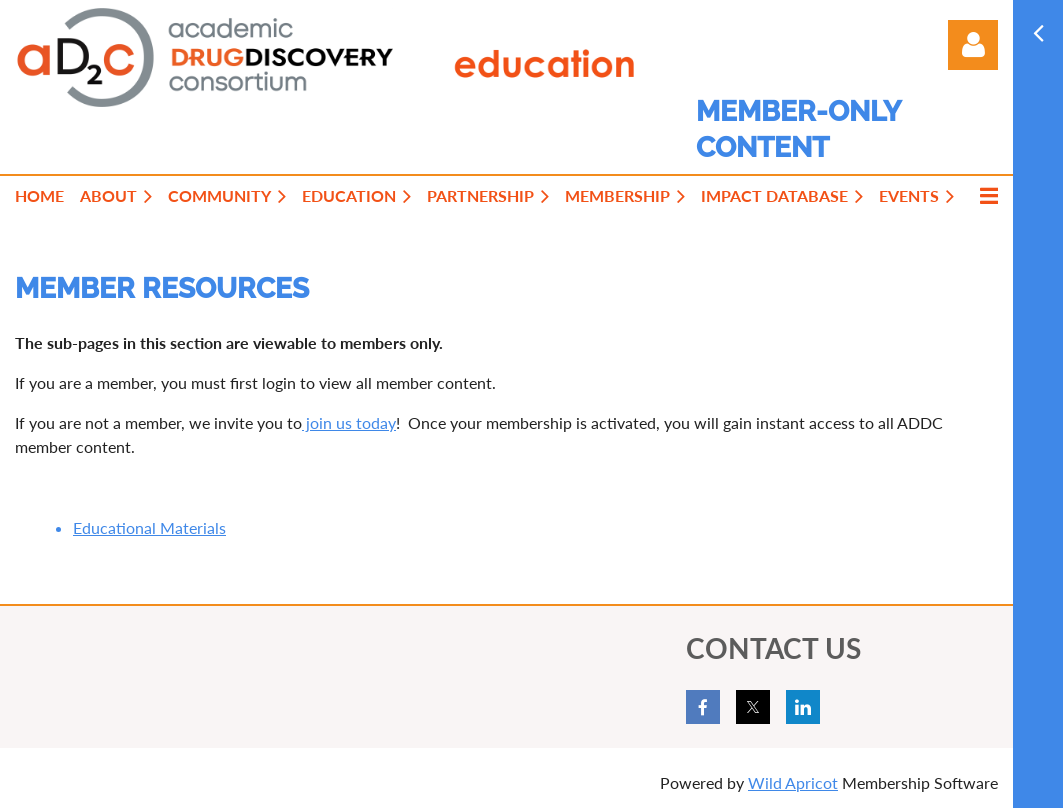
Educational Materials (149, 527)
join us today (349, 422)
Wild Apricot (793, 782)
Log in (973, 45)
